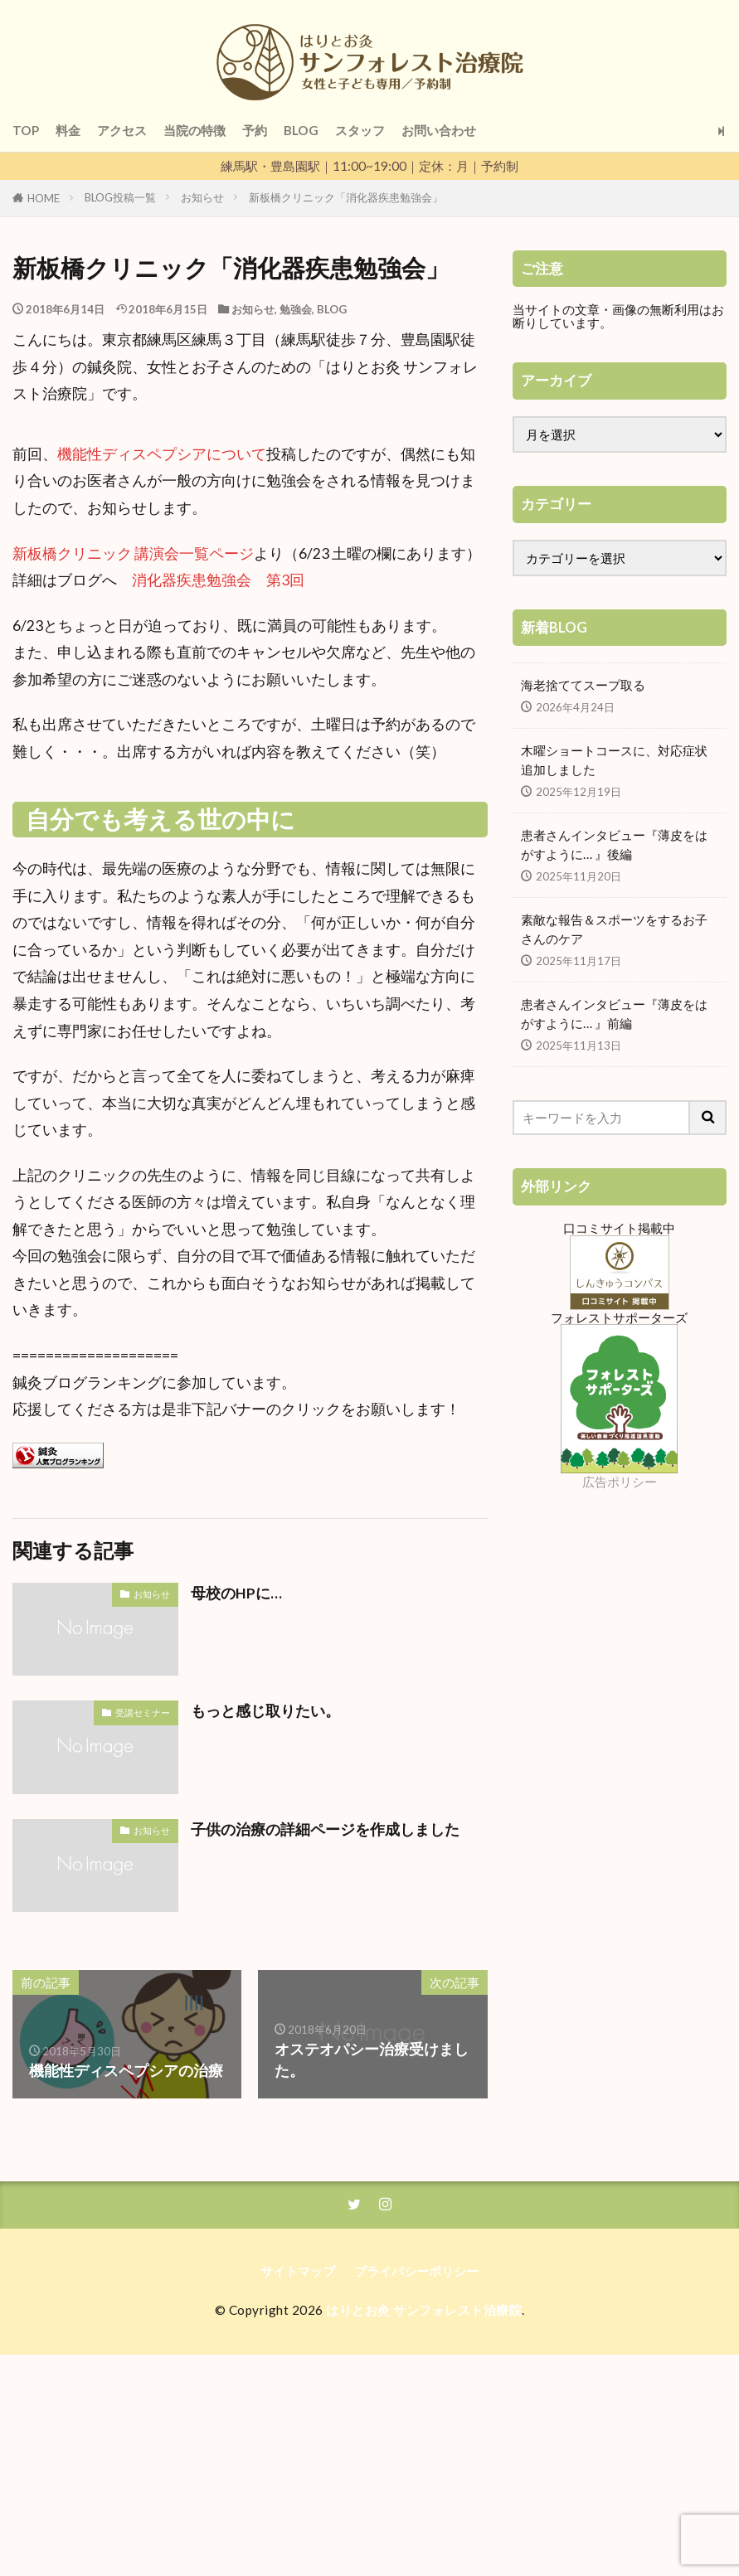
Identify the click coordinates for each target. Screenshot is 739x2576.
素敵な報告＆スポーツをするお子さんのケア (614, 929)
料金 (68, 130)
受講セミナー (142, 1712)
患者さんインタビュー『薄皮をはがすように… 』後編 (614, 844)
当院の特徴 (194, 130)
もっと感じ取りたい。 (265, 1711)
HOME (43, 198)
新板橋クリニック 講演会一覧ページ (133, 553)
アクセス (122, 130)
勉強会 (296, 309)
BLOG (301, 130)
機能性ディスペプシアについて (161, 454)
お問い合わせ (438, 130)
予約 (254, 130)
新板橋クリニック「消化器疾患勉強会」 (346, 197)
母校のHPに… (236, 1593)
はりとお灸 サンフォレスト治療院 (424, 2309)
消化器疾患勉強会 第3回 (218, 580)
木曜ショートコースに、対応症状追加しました (614, 760)
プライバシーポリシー (416, 2270)
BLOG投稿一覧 (120, 197)
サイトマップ (297, 2270)
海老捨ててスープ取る (583, 684)
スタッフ (360, 130)
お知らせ (202, 197)
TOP (25, 130)
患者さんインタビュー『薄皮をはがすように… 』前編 (614, 1014)
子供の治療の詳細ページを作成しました (325, 1829)
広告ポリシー (619, 1481)
